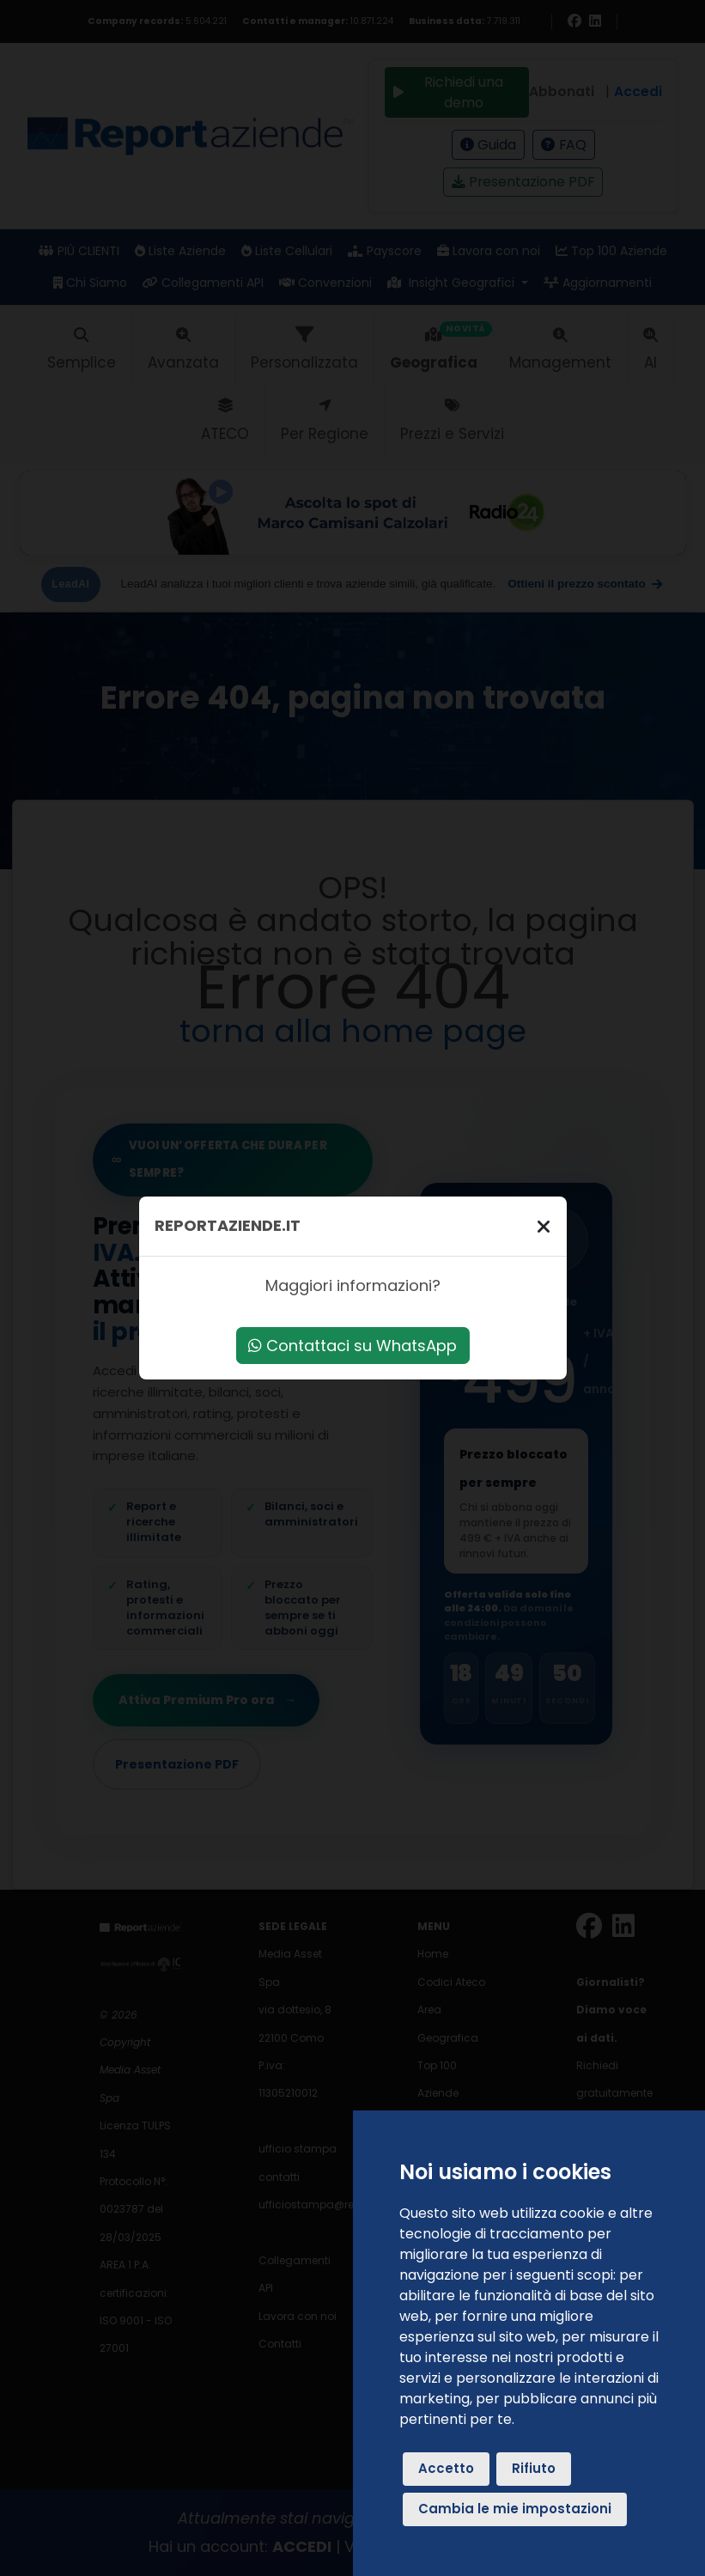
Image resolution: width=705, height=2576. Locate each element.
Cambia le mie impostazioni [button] (514, 2509)
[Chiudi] (543, 1226)
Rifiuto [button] (534, 2468)
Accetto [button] (446, 2468)
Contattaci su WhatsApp (352, 1345)
